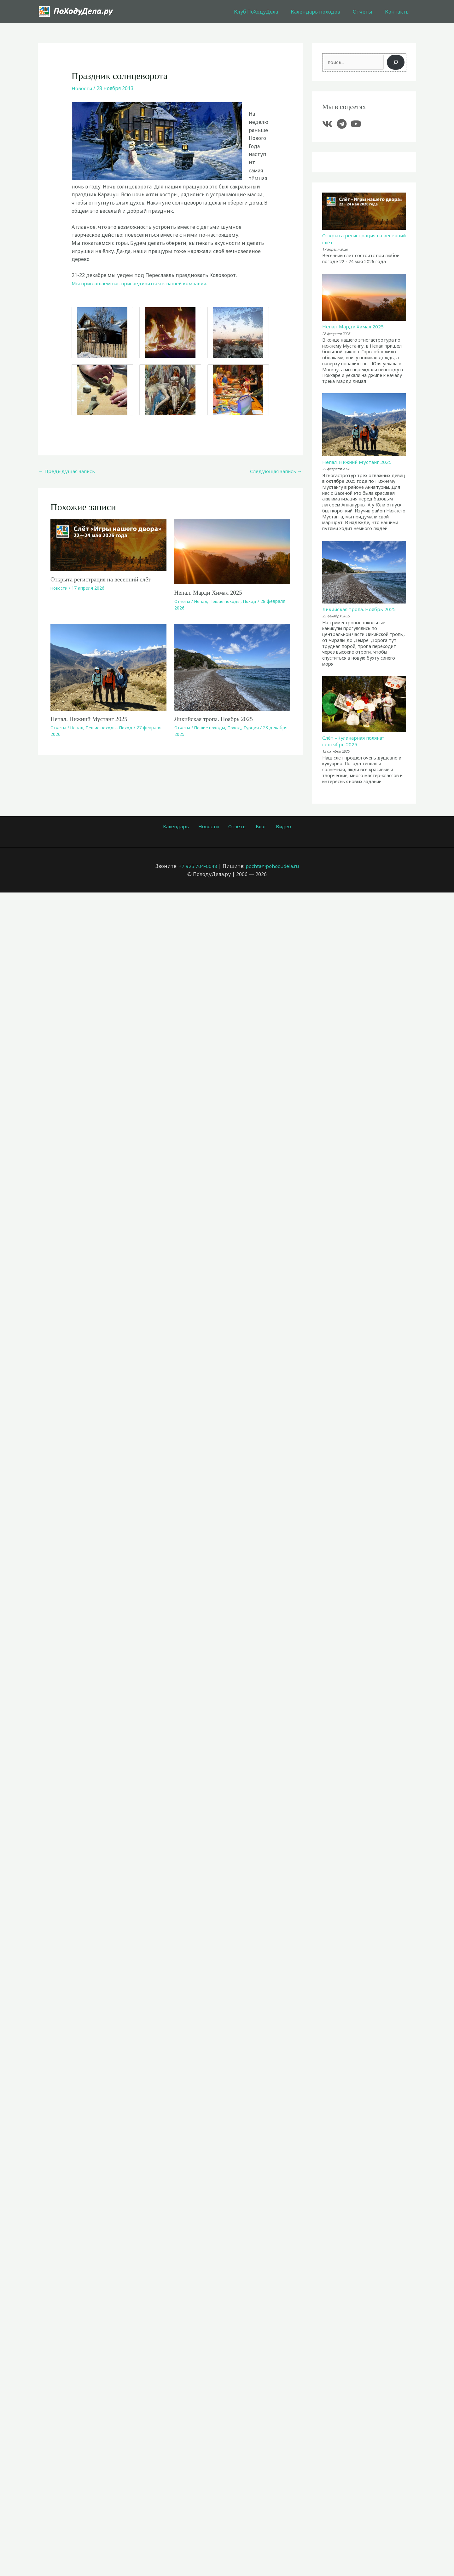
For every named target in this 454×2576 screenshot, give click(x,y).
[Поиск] (396, 62)
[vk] (328, 124)
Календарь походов (321, 11)
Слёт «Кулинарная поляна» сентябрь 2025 (355, 744)
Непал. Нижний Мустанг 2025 (90, 719)
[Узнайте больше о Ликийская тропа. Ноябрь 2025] (232, 667)
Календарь (183, 829)
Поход (253, 601)
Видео (276, 829)
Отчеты (366, 11)
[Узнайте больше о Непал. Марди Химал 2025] (232, 551)
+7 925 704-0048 (197, 869)
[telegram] (343, 124)
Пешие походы (227, 601)
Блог (258, 829)
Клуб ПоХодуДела (265, 11)
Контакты (398, 11)
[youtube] (357, 124)
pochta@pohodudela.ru (272, 869)
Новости (82, 88)
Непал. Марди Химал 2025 (210, 593)
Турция (254, 728)
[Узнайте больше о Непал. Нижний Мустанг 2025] (108, 667)
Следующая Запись (275, 471)
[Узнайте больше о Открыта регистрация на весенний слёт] (108, 545)
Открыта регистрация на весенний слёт (103, 579)
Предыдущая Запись (67, 471)
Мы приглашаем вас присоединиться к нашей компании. (144, 283)
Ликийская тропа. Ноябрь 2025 (215, 719)
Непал (201, 601)
